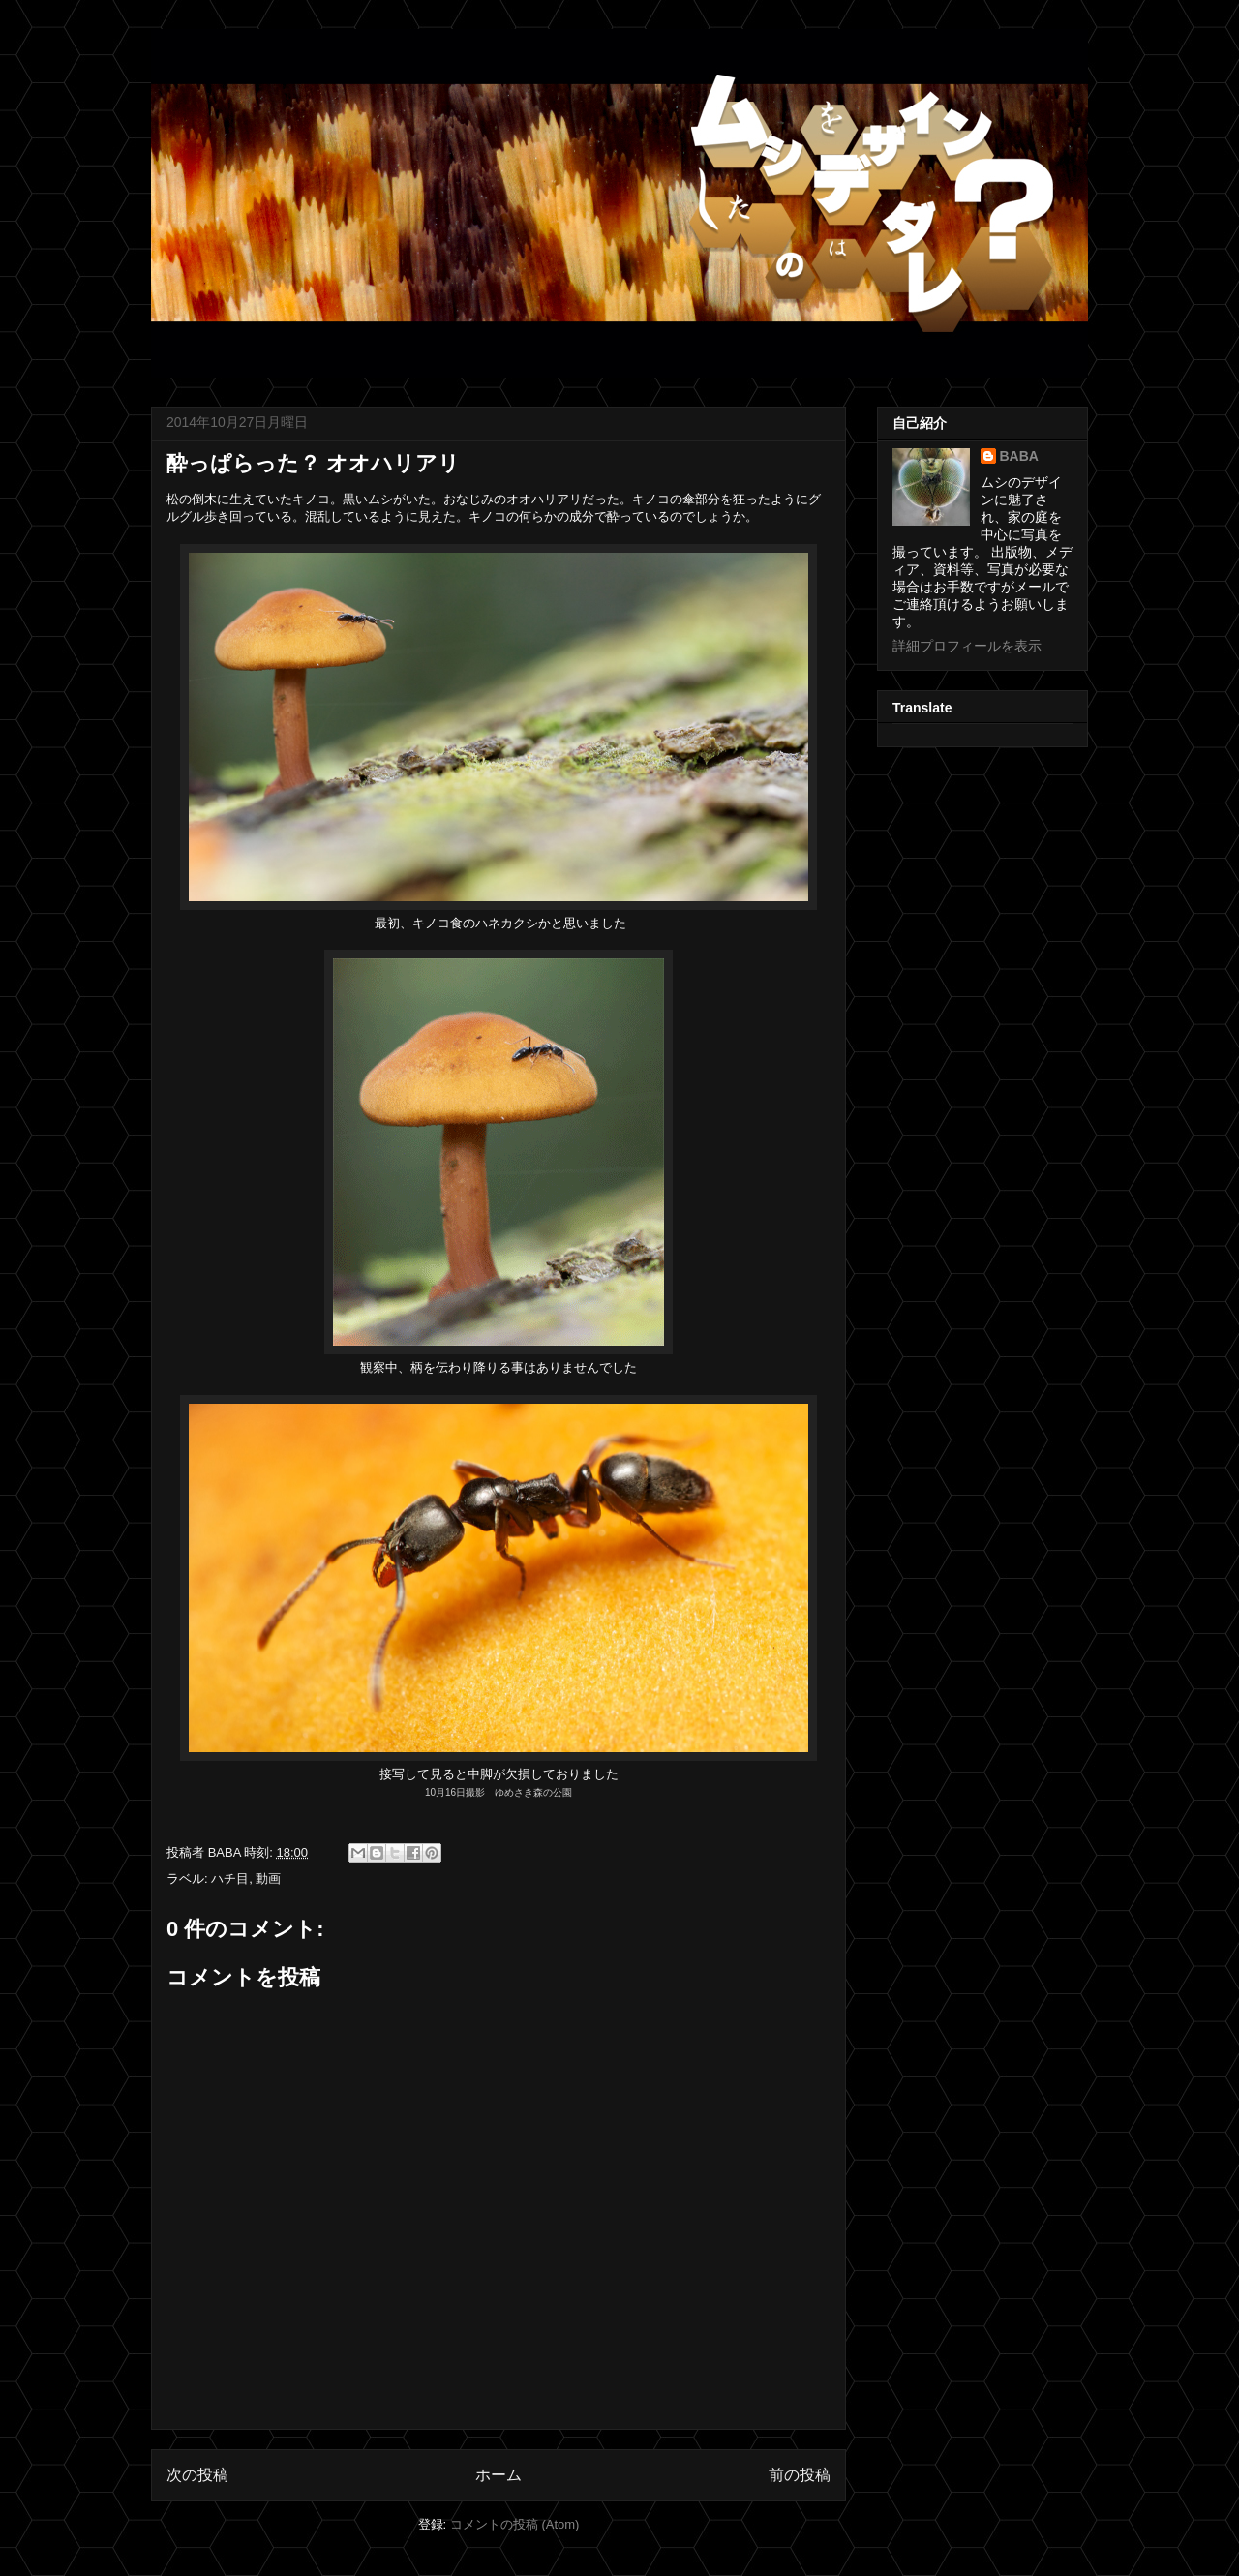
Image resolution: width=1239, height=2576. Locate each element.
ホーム (498, 2475)
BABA (1019, 456)
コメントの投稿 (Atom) (515, 2524)
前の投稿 (800, 2475)
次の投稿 (197, 2475)
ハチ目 (230, 1878)
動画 (268, 1878)
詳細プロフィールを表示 (967, 645)
